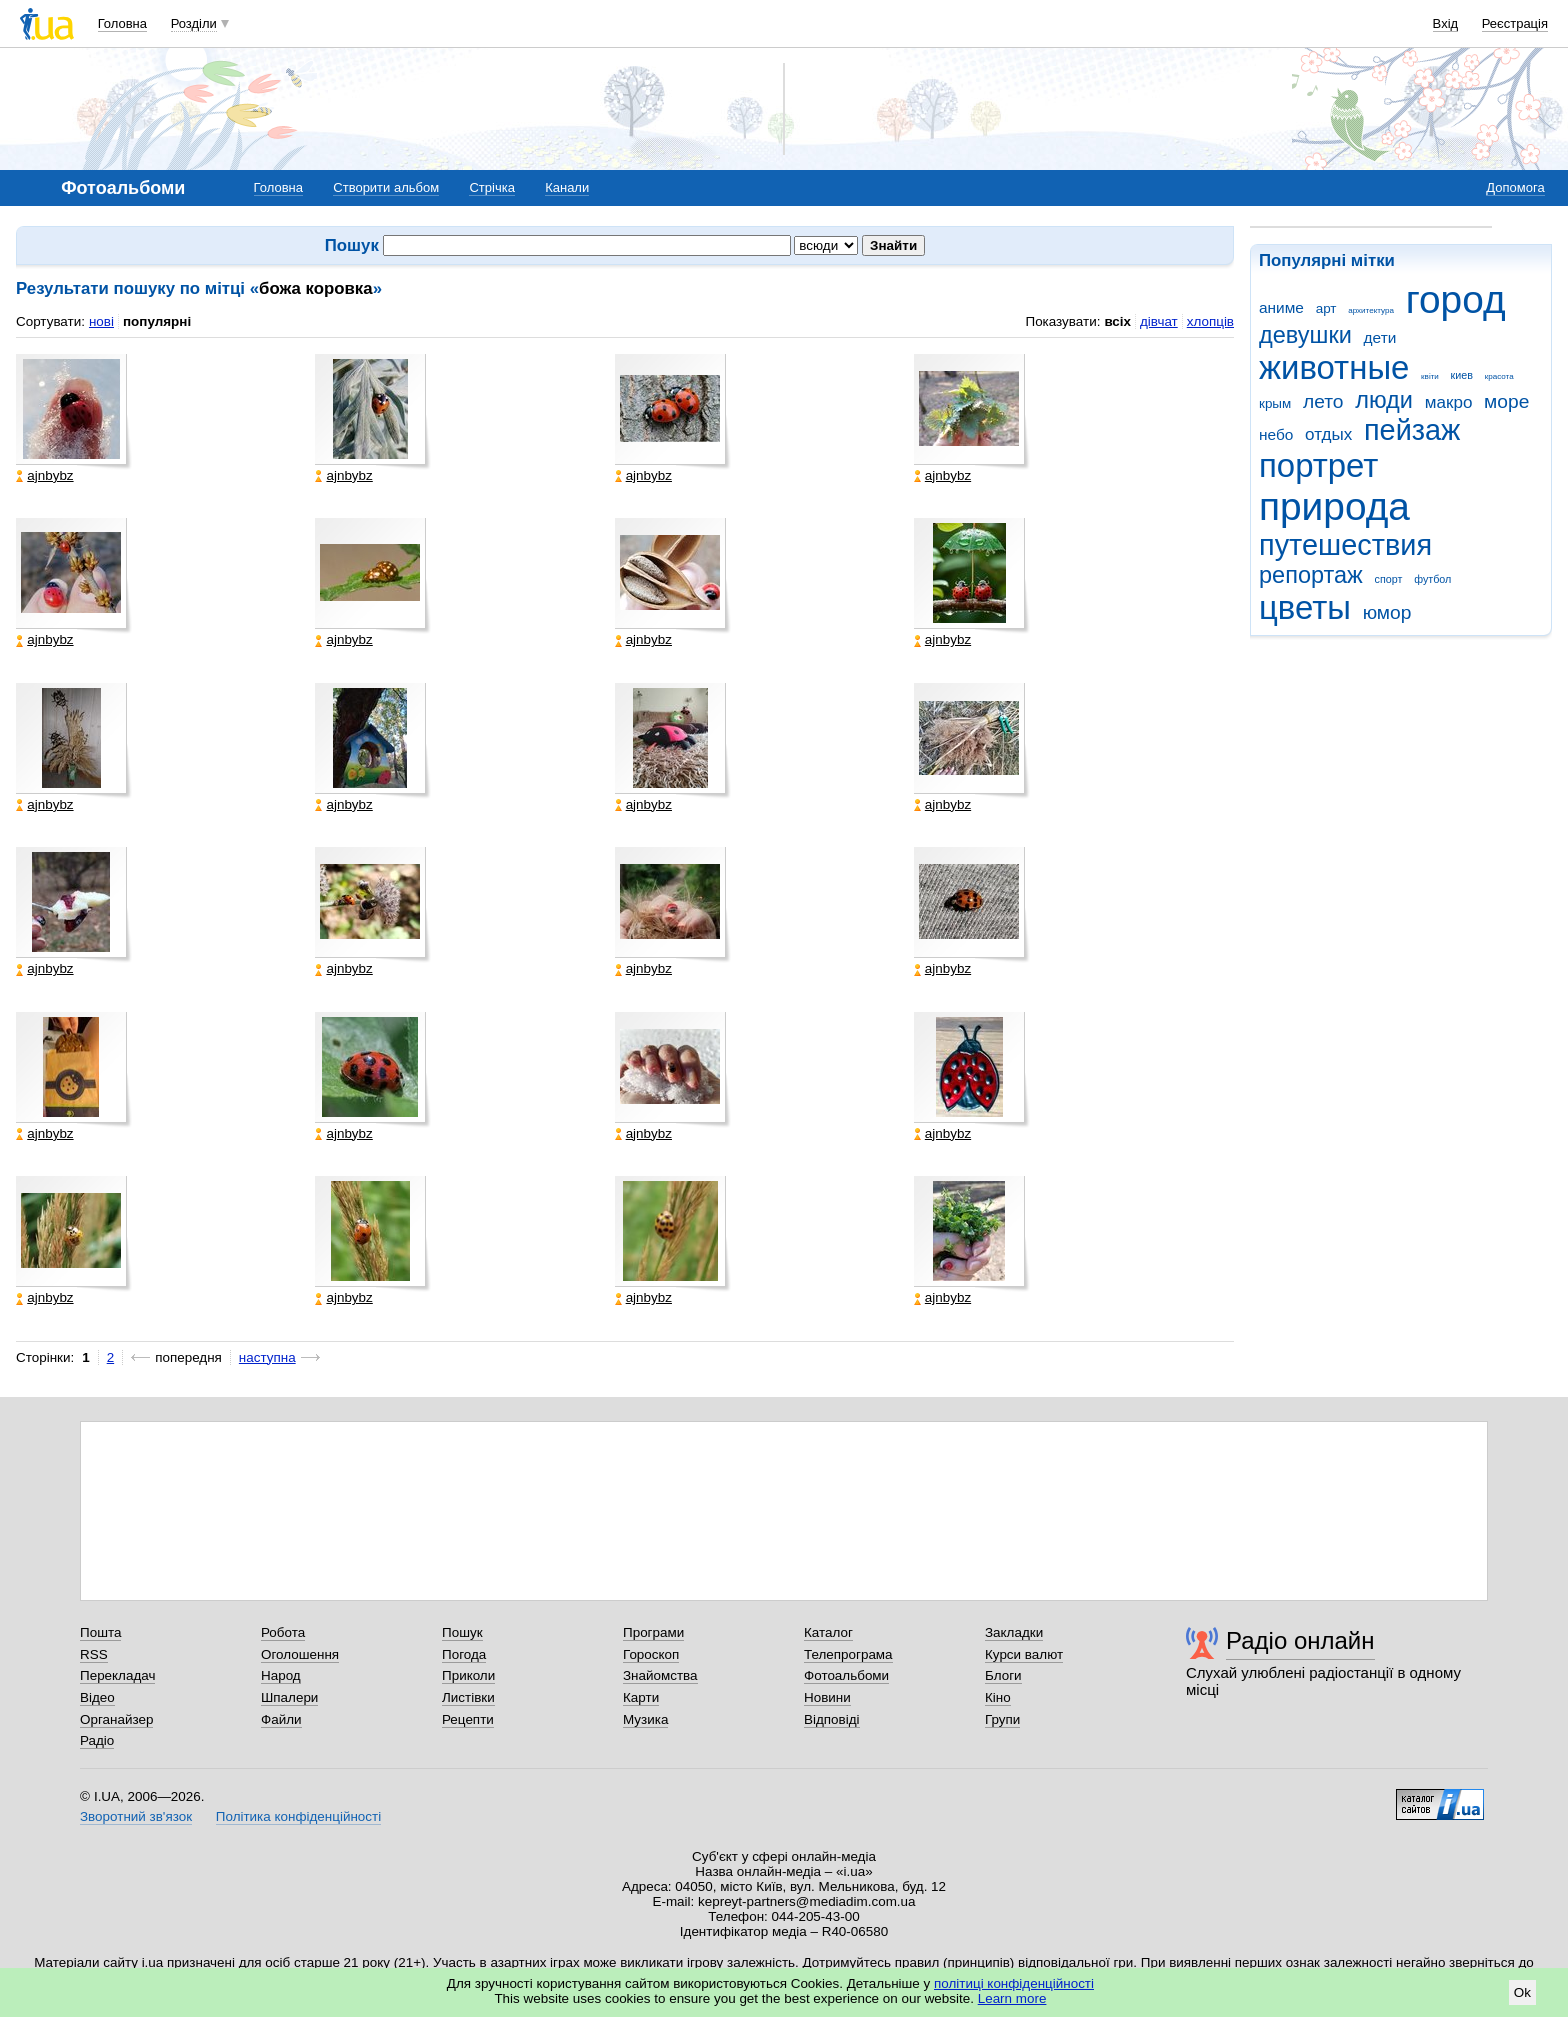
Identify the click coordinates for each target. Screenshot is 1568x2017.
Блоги (1003, 1675)
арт (1326, 308)
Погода (464, 1654)
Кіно (998, 1697)
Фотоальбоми (846, 1675)
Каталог (828, 1632)
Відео (97, 1697)
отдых (1328, 434)
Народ (281, 1675)
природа (1334, 506)
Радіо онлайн (1300, 1640)
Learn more (1012, 1998)
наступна (267, 1357)
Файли (281, 1719)
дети (1380, 337)
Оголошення (300, 1654)
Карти (641, 1697)
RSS (94, 1654)
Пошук (462, 1632)
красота (1499, 376)
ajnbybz (44, 476)
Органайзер (116, 1719)
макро (1449, 402)
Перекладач (117, 1675)
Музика (645, 1719)
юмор (1387, 612)
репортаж (1311, 575)
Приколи (468, 1675)
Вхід (1446, 23)
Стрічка (491, 187)
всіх (1117, 321)
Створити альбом (386, 187)
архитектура (1371, 310)
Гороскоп (651, 1654)
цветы (1305, 607)
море (1506, 401)
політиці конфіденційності (1014, 1983)
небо (1276, 434)
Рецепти (468, 1719)
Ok (1522, 1992)
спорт (1389, 579)
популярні (157, 321)
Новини (827, 1697)
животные (1334, 367)
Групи (1002, 1719)
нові (101, 321)
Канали (567, 187)
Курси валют (1024, 1654)
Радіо (97, 1740)
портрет (1318, 465)
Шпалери (289, 1697)
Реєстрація (1515, 23)
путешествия (1345, 545)
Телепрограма (848, 1654)
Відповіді (832, 1719)
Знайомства (660, 1675)
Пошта (100, 1632)
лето (1323, 401)
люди (1384, 400)
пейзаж (1412, 430)
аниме (1281, 307)
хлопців (1210, 321)
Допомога (1515, 187)
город (1456, 299)
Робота (283, 1632)
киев (1462, 375)
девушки (1305, 335)
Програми (653, 1632)
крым (1275, 403)
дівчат (1159, 321)
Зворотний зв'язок (136, 1816)
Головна (122, 23)
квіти (1430, 376)
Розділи (194, 23)
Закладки (1014, 1632)
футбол (1432, 579)
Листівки (468, 1697)
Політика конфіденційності (298, 1816)
